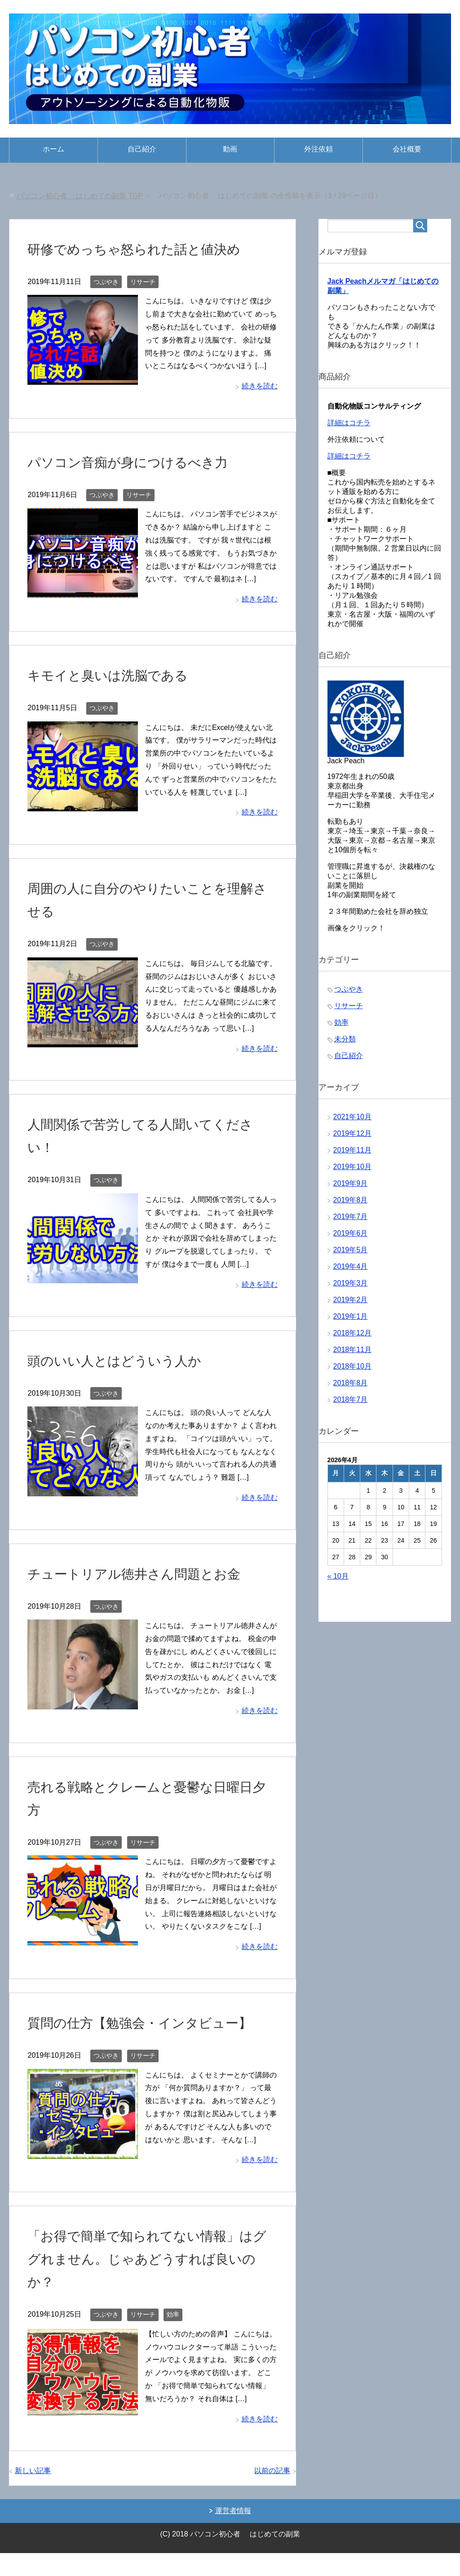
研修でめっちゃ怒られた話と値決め (151, 248)
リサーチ (142, 281)
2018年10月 (352, 1371)
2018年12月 (352, 1337)
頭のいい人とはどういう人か (128, 1360)
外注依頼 (318, 149)
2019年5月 (350, 1254)
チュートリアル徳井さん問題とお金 (151, 1573)
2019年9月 (350, 1188)
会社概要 (407, 149)
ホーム (53, 149)
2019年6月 (350, 1237)
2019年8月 (350, 1204)
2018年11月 (352, 1354)
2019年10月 (352, 1171)
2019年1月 (350, 1321)
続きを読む (260, 386)
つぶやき (106, 281)
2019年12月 (352, 1138)
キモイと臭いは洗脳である (121, 674)
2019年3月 (350, 1287)
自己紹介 (142, 149)
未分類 (345, 1043)
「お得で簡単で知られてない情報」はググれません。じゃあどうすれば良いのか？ (151, 2281)
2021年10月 (352, 1121)
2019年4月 (350, 1271)
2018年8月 (350, 1387)
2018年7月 (350, 1404)
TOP (80, 196)
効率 (173, 2337)
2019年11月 (352, 1154)
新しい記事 (33, 2493)
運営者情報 (233, 2533)
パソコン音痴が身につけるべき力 (144, 461)
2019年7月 (350, 1221)
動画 (230, 149)
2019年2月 (350, 1304)
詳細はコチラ (349, 427)
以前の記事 (272, 2493)
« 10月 (338, 1580)
